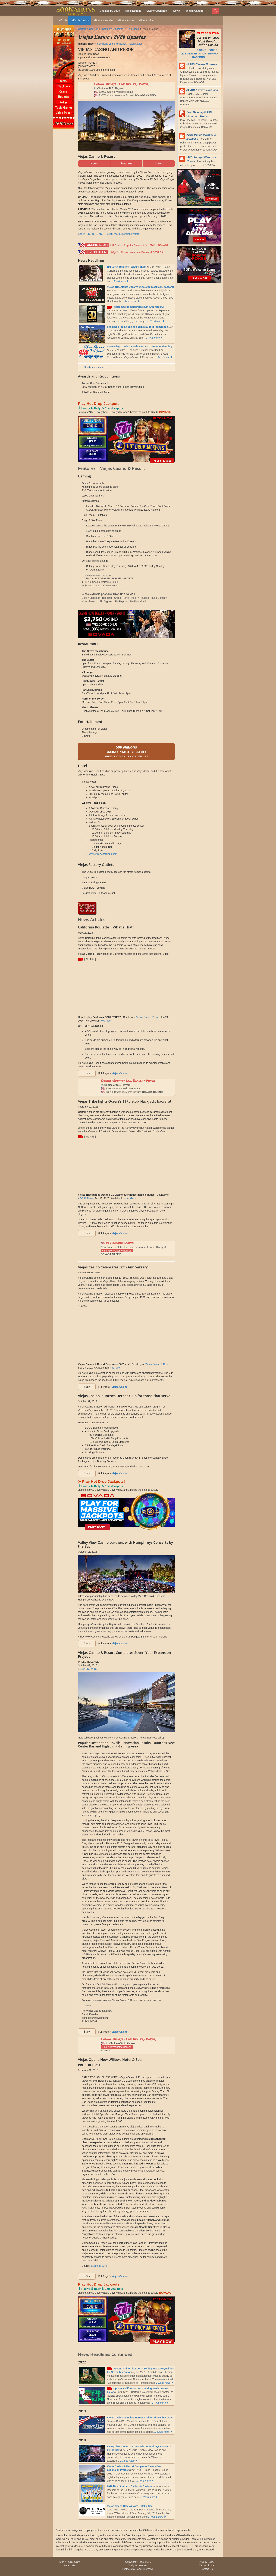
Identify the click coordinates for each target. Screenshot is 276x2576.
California (62, 20)
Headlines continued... (94, 367)
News (94, 163)
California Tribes (146, 20)
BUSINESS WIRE (88, 1668)
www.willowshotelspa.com (103, 853)
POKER (213, 50)
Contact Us (206, 2569)
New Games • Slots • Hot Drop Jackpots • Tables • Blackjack (134, 1248)
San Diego (133, 28)
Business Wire (99, 2265)
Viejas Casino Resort (147, 1017)
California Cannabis (103, 20)
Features (126, 163)
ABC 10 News (85, 1198)
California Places (125, 20)
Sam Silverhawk (144, 2569)
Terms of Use (206, 2565)
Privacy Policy (206, 2561)
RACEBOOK (199, 57)
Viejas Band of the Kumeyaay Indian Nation (118, 43)
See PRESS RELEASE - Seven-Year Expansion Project (108, 233)
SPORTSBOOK (208, 53)
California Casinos (80, 20)
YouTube (106, 1020)
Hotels (159, 163)
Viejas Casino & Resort (158, 1364)
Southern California (112, 28)
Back (86, 1073)
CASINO (201, 50)
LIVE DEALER (189, 53)
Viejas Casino (150, 28)
